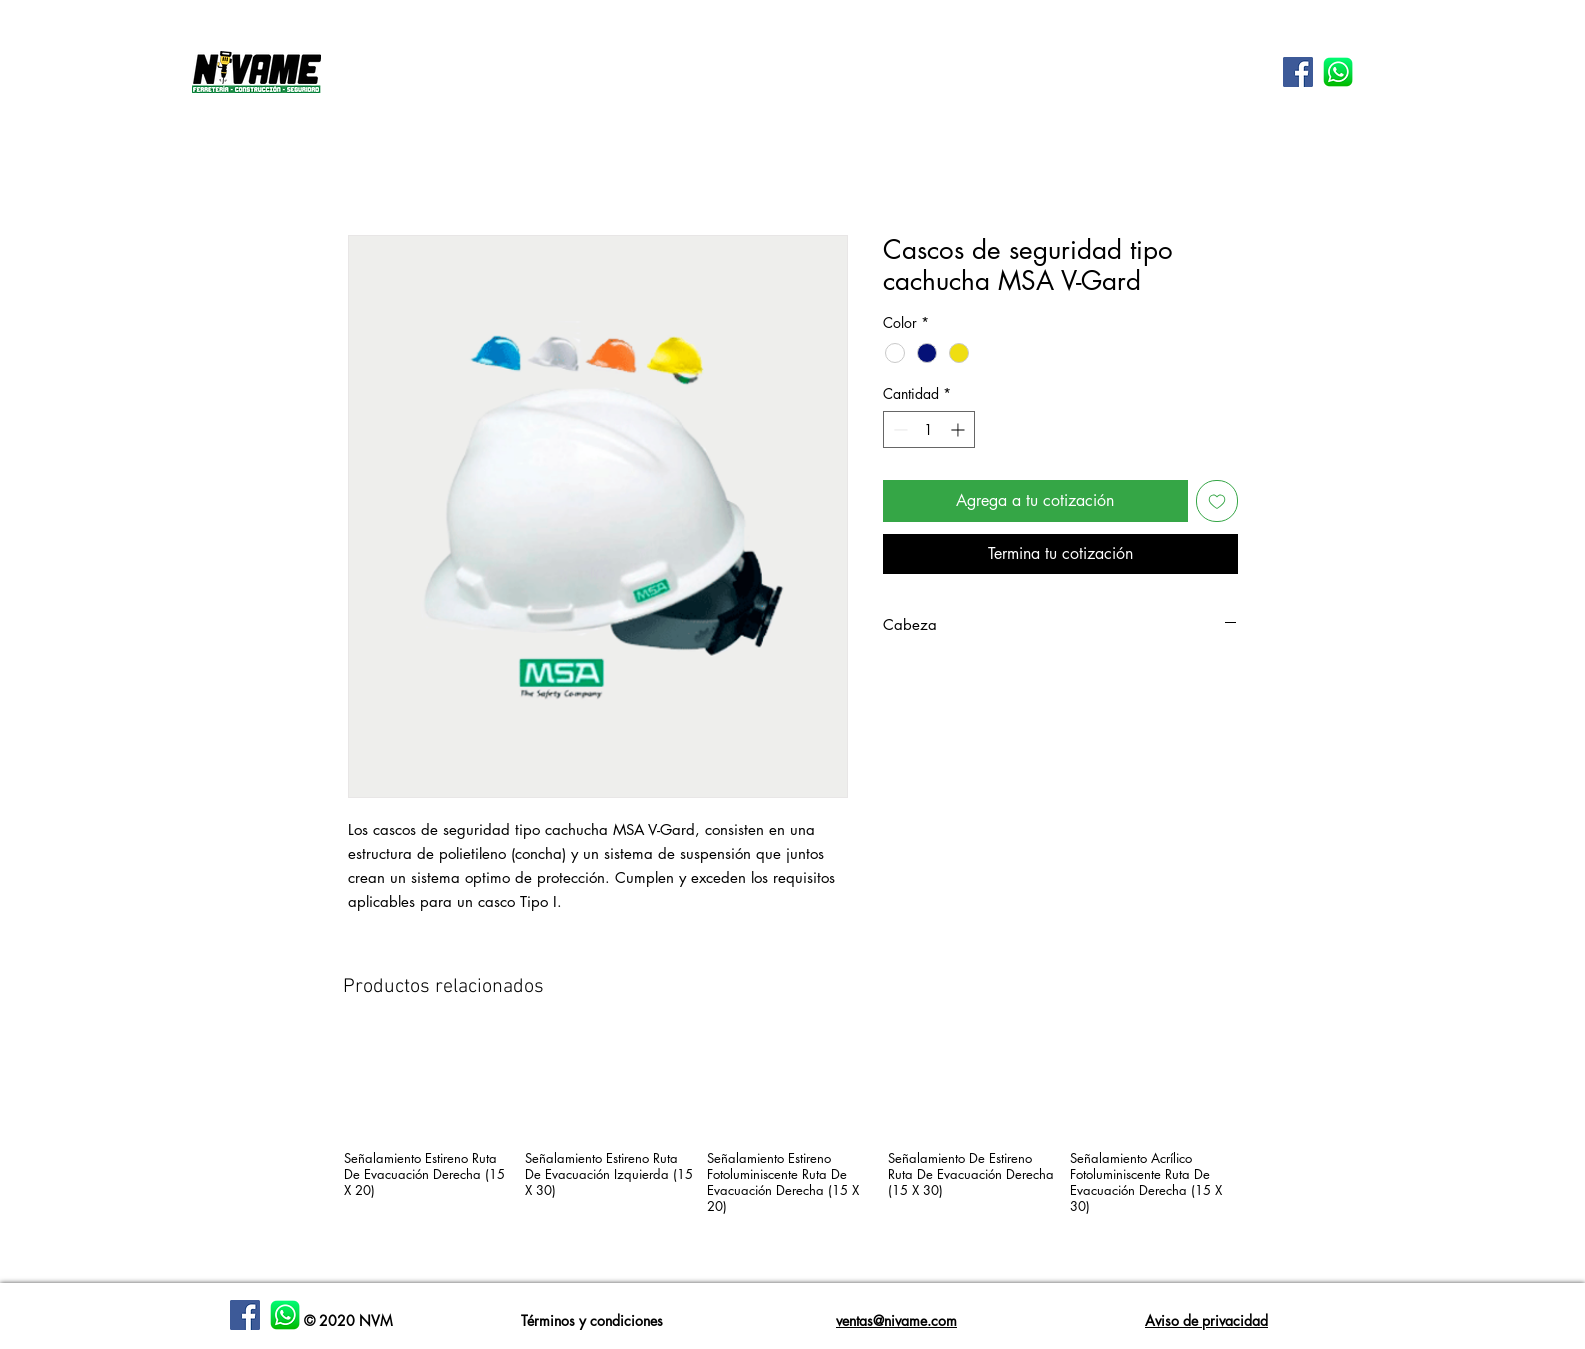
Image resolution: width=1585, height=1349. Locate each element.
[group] (793, 1151)
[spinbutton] (929, 429)
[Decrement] (898, 429)
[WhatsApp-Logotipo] (1338, 72)
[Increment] (959, 429)
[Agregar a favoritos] (1217, 501)
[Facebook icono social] (1298, 72)
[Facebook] (245, 1315)
